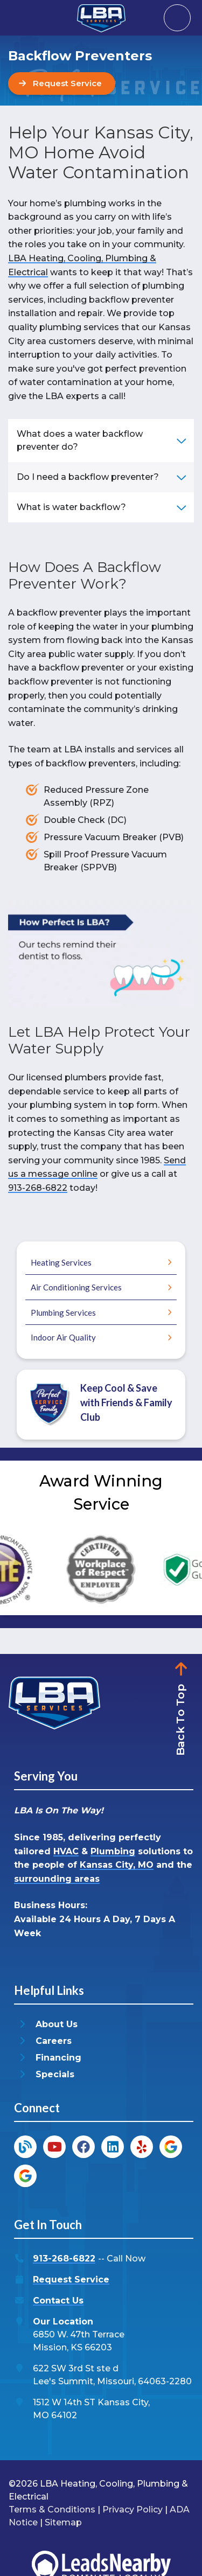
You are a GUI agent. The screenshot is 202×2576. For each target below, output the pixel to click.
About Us (57, 2024)
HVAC (66, 1851)
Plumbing (112, 1851)
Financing (58, 2058)
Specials (55, 2074)
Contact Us (58, 2300)
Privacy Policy (132, 2509)
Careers (54, 2041)
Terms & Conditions (52, 2509)
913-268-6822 (37, 1188)
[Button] (61, 83)
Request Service (71, 2279)
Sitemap (63, 2522)
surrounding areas (57, 1879)
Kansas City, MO (117, 1865)
